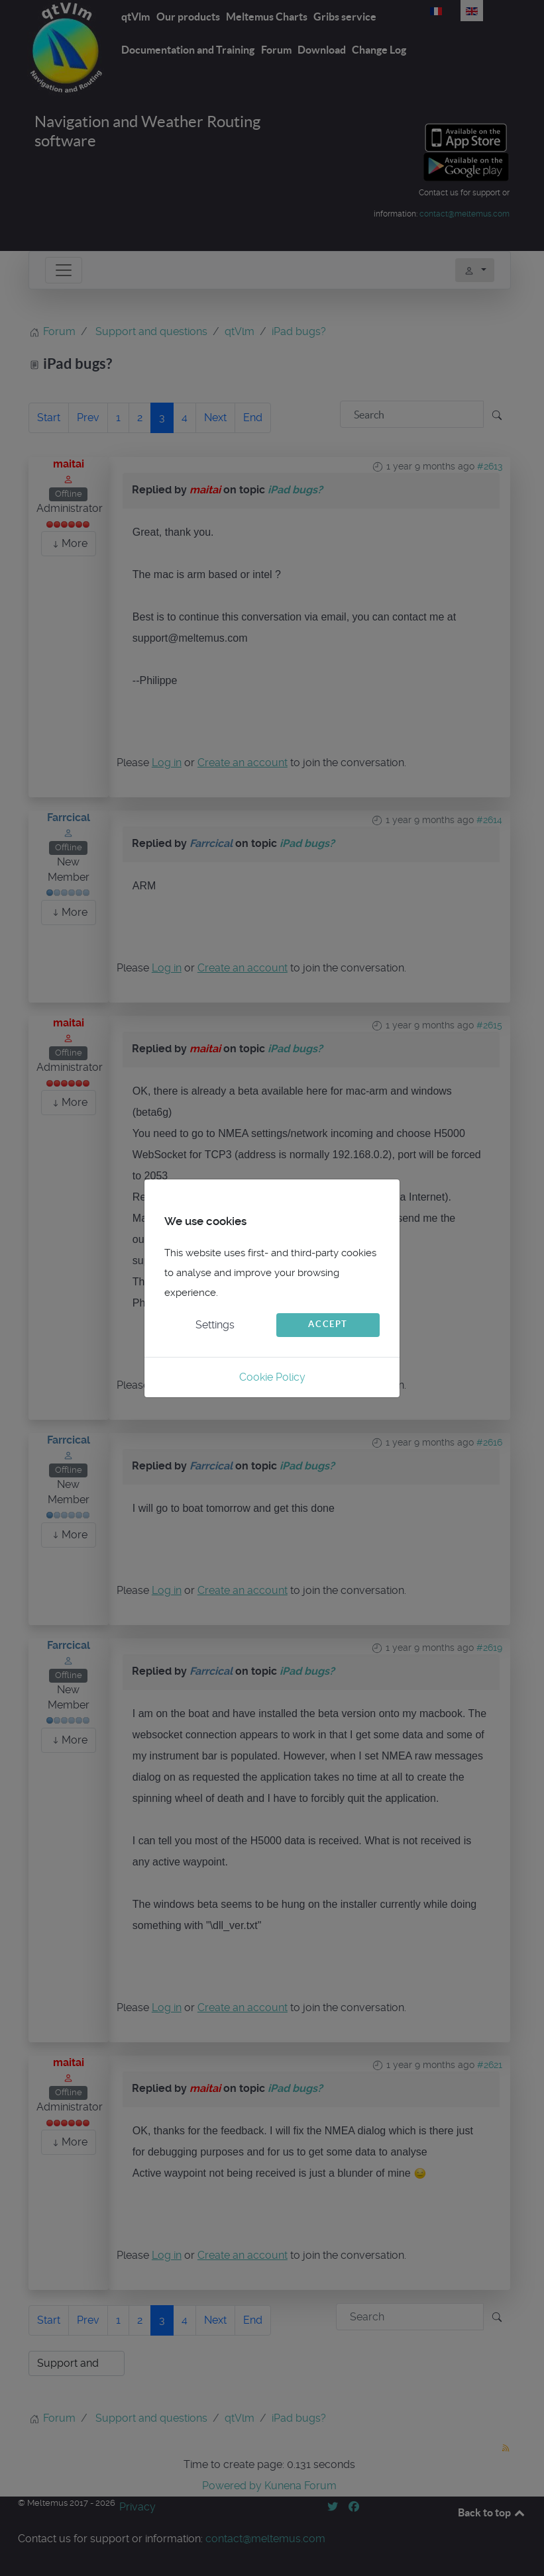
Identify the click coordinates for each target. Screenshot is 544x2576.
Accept (328, 1324)
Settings (215, 1324)
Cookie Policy (272, 1377)
